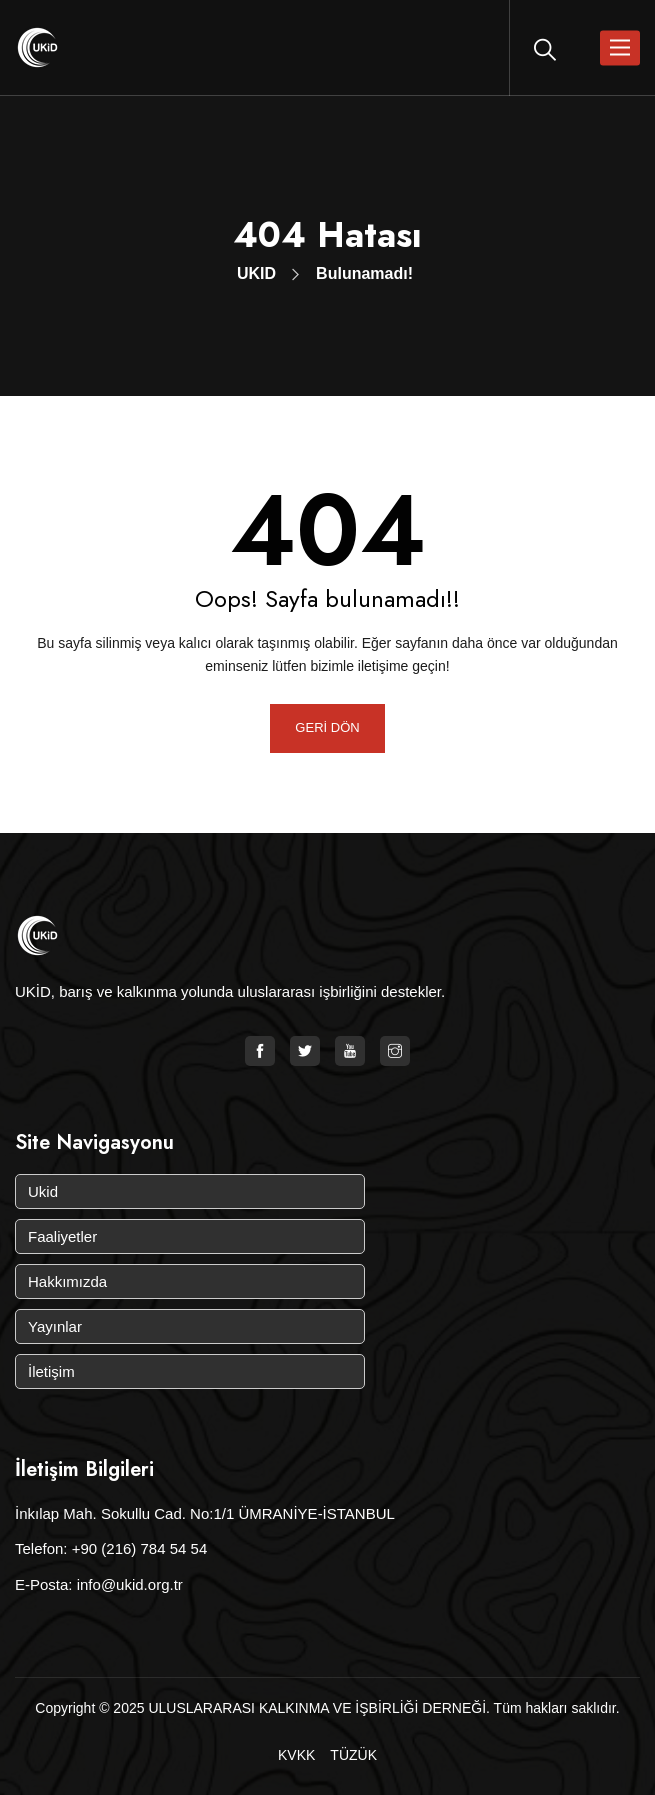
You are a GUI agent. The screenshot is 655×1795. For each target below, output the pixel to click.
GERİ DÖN (327, 727)
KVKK (296, 1755)
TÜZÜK (353, 1755)
